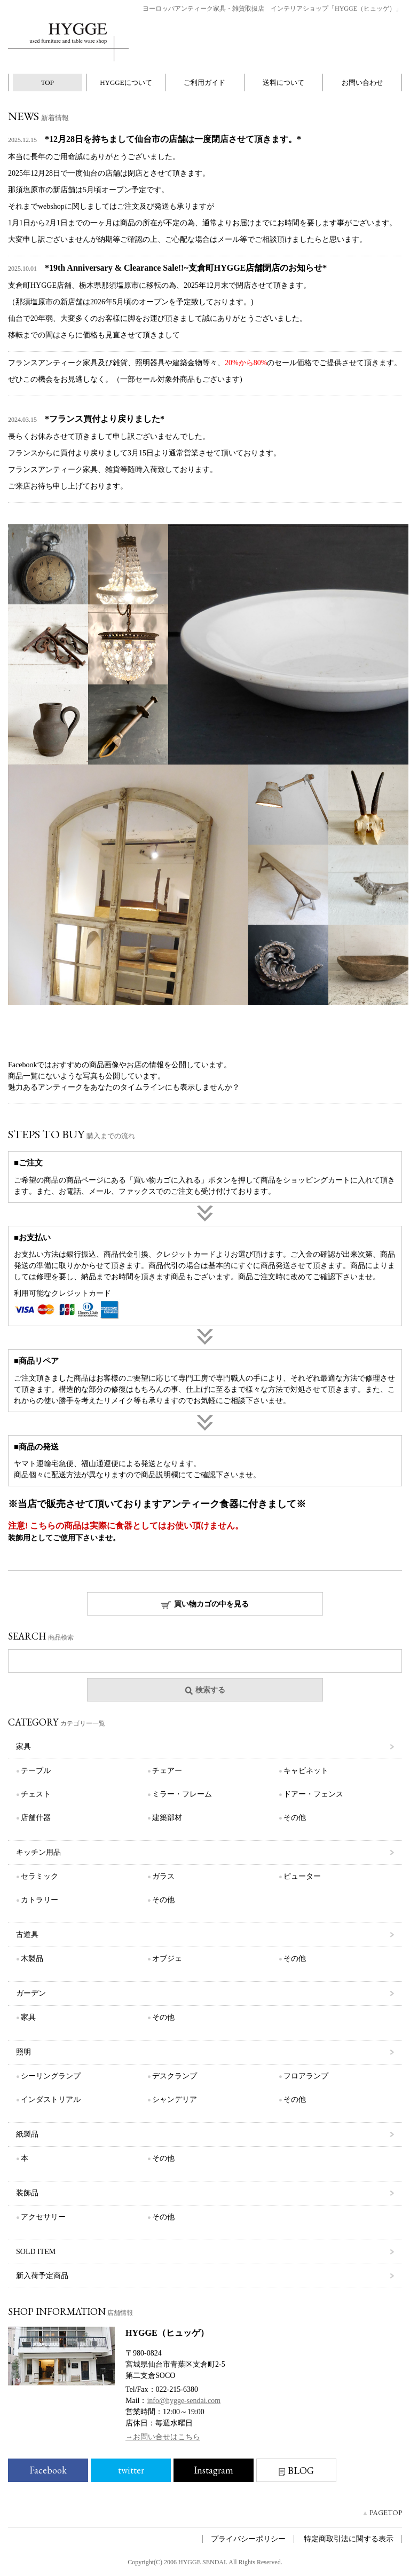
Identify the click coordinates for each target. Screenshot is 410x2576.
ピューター (302, 1876)
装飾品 (27, 2193)
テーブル (36, 1771)
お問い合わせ (362, 82)
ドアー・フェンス (313, 1794)
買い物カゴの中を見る (205, 1604)
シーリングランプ (51, 2076)
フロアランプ (305, 2076)
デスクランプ (174, 2076)
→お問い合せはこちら (162, 2437)
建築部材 (167, 1818)
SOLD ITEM (36, 2252)
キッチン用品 (38, 1852)
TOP (47, 82)
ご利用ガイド (204, 82)
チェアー (167, 1771)
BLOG (296, 2470)
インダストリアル (51, 2100)
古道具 (27, 1935)
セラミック (39, 1876)
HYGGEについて (126, 82)
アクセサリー (43, 2217)
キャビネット (305, 1771)
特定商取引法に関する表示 (348, 2539)
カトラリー (39, 1900)
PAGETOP (385, 2512)
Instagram (213, 2470)
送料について (283, 82)
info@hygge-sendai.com (183, 2401)
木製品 (32, 1959)
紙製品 (27, 2134)
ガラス (163, 1876)
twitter (131, 2470)
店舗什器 (36, 1818)
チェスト (36, 1794)
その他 (294, 1818)
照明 (23, 2052)
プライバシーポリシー (248, 2539)
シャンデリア (174, 2100)
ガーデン (31, 1993)
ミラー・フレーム (182, 1794)
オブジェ (167, 1959)
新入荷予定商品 (42, 2276)
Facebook (48, 2470)
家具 (23, 1747)
